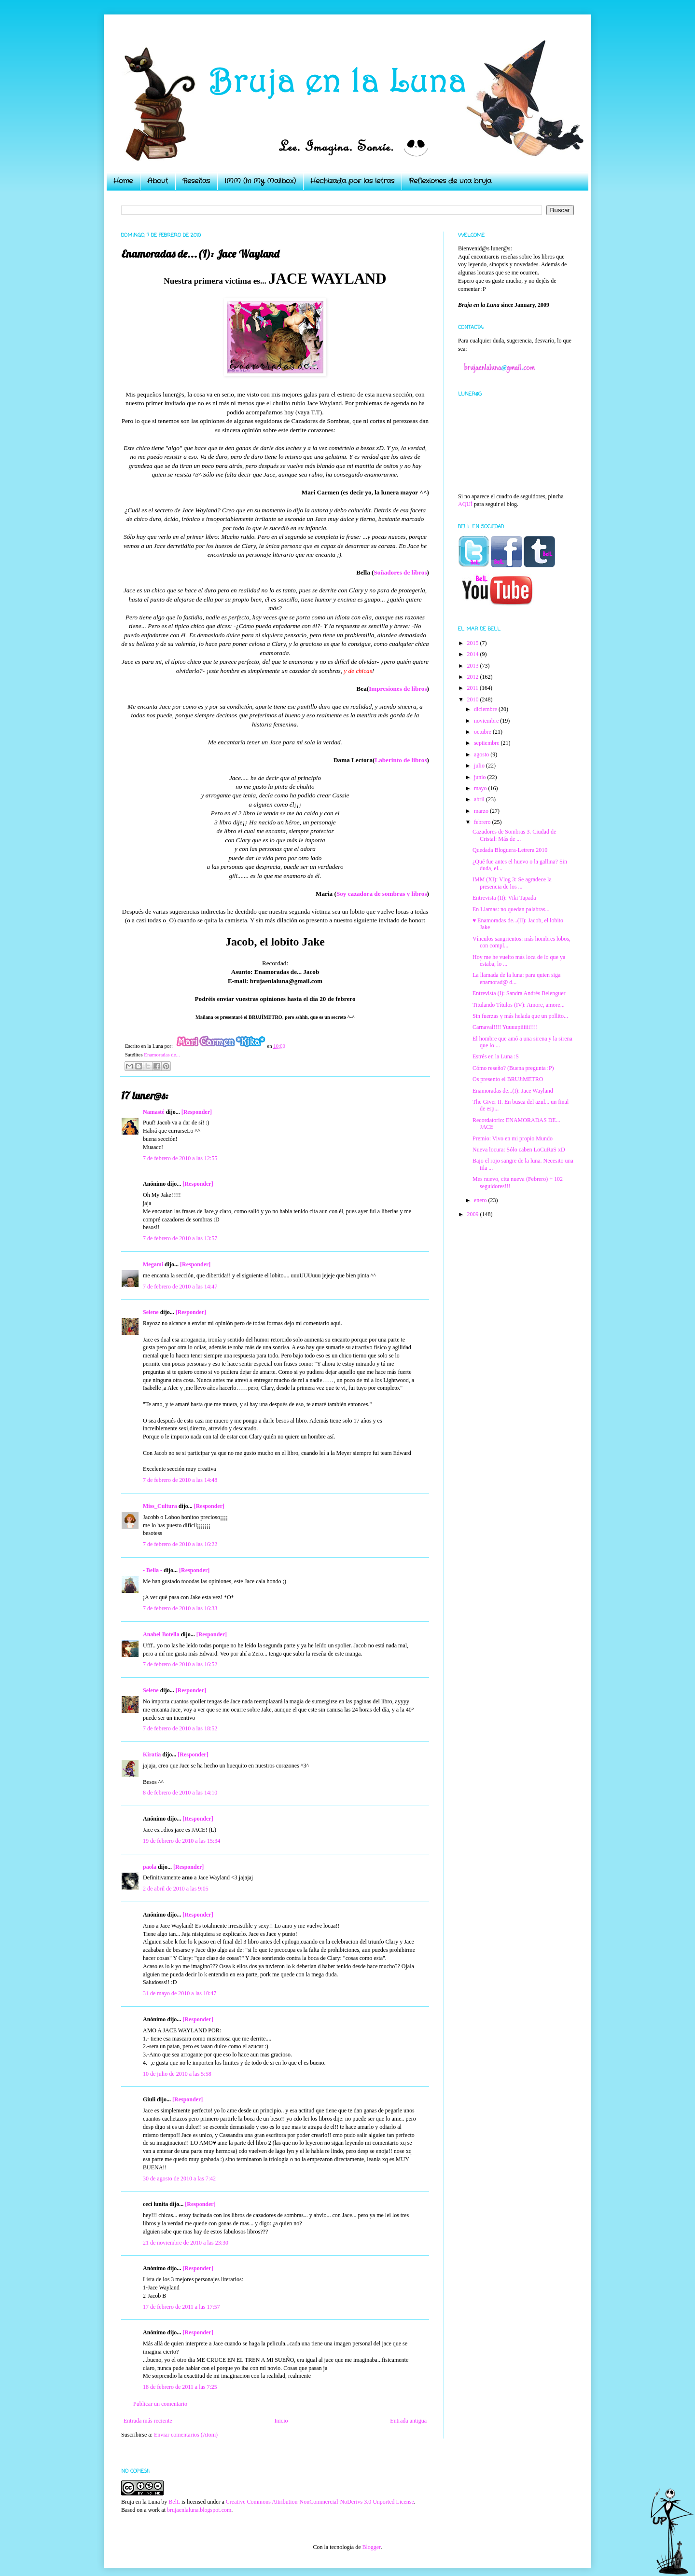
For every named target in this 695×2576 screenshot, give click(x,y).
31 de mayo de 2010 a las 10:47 (179, 1993)
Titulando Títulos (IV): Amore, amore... (519, 1004)
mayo (481, 788)
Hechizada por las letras (352, 181)
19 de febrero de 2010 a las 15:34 (181, 1840)
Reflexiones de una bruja (450, 181)
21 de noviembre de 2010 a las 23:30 (185, 2242)
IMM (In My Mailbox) (260, 181)
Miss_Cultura (160, 1506)
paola (149, 1866)
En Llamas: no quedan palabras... (511, 909)
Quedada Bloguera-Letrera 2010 (510, 850)
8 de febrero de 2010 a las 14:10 (180, 1792)
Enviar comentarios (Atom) (186, 2434)
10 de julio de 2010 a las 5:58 (177, 2073)
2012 (473, 676)
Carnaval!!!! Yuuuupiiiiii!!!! (505, 1027)
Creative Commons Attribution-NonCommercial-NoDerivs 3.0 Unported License (320, 2501)
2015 (473, 643)
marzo (482, 811)
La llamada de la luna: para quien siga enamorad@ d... (516, 978)
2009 (473, 1214)
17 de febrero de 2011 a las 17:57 (181, 2306)
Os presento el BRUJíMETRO (508, 1079)
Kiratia (152, 1754)
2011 (473, 688)
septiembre (487, 743)
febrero (483, 822)
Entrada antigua (408, 2420)
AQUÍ (465, 504)
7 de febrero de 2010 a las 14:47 (180, 1286)
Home (123, 181)
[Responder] (196, 1112)
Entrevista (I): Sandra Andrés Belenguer (519, 993)
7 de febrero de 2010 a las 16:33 (180, 1608)
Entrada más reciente (148, 2420)
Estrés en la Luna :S (496, 1056)
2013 (473, 665)
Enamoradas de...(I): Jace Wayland (513, 1090)
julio (480, 765)
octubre (483, 731)
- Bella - (152, 1570)
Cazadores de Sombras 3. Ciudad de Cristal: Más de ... (514, 835)
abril (480, 799)
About (157, 181)
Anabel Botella (161, 1634)
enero (481, 1200)
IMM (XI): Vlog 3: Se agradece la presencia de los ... (512, 883)
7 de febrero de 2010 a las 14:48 (180, 1480)
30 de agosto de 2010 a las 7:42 (179, 2178)
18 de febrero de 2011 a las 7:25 (180, 2387)
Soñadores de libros (400, 572)
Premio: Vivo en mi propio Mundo (513, 1138)
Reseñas (196, 181)
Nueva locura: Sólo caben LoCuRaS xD (519, 1149)
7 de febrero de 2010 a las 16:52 (180, 1664)
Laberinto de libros (401, 760)
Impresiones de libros (398, 688)
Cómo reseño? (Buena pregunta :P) (513, 1068)
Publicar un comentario (160, 2403)
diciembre (486, 709)
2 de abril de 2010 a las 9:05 (175, 1888)
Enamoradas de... (162, 1054)
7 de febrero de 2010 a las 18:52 (180, 1728)
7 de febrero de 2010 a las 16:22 (180, 1544)
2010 (473, 699)
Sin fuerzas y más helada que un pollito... (520, 1016)
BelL (174, 2501)
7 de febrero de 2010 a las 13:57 (180, 1238)
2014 (473, 654)
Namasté (154, 1112)
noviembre (487, 720)
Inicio (281, 2420)
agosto (482, 754)
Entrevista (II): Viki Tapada (504, 897)
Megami (153, 1264)
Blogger (371, 2547)
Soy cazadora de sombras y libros (381, 893)
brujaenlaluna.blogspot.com (199, 2510)
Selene (151, 1312)
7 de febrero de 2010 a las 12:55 (180, 1158)
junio (480, 777)
